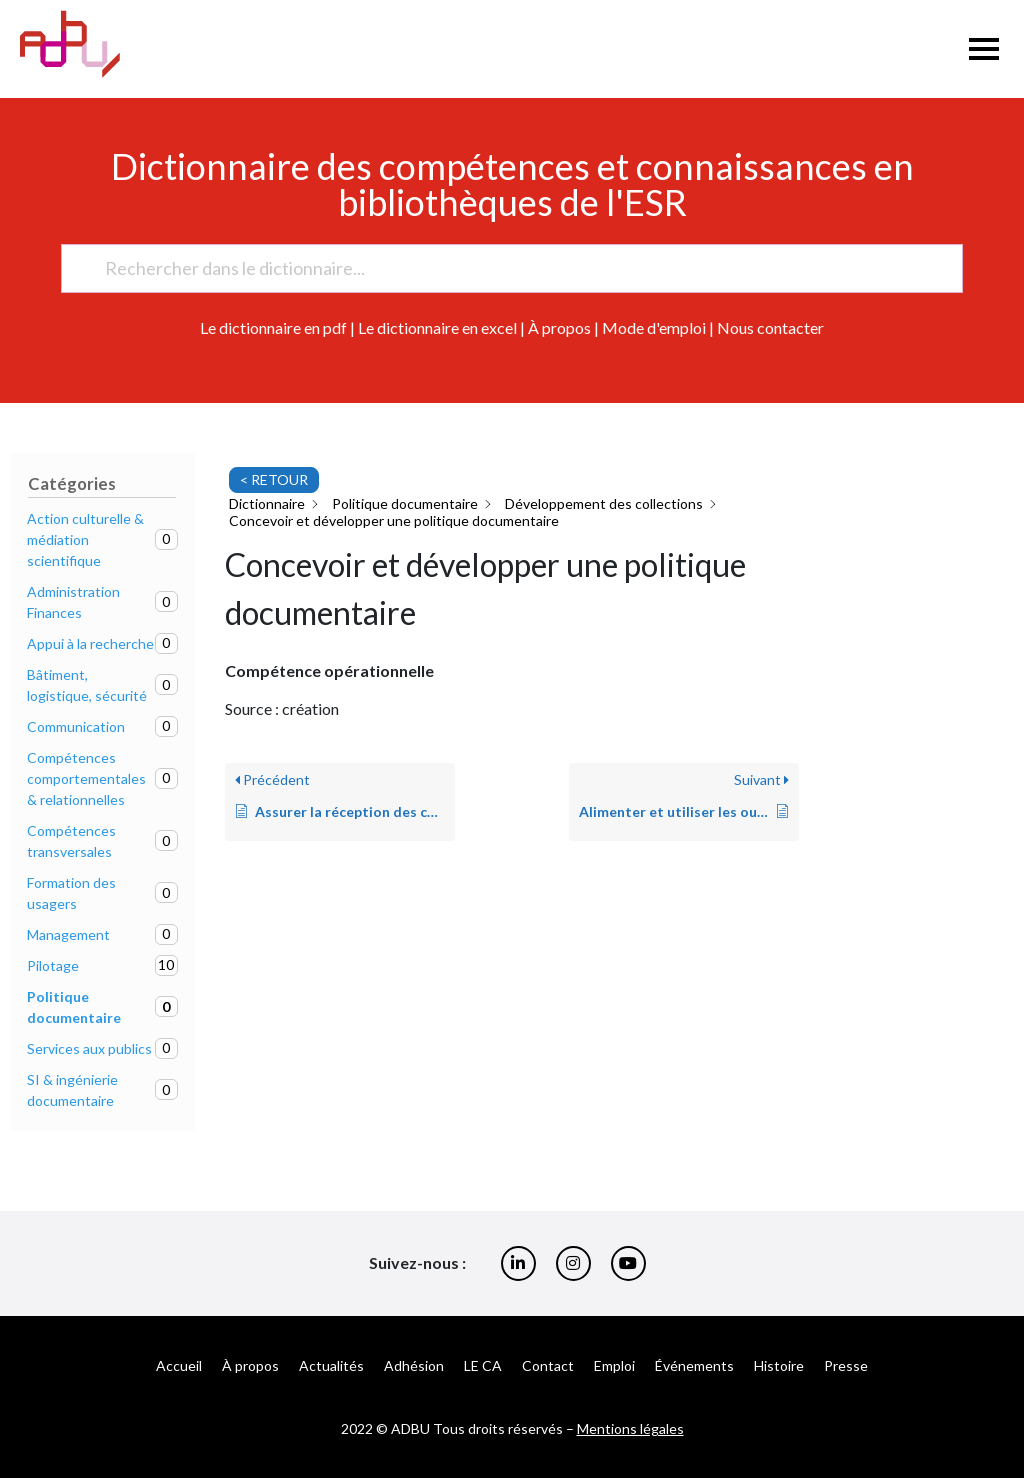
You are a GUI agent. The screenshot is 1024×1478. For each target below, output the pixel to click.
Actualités (331, 1365)
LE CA (483, 1365)
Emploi (614, 1365)
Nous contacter (770, 327)
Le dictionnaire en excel (437, 327)
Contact (548, 1365)
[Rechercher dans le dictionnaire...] (503, 268)
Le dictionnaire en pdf (273, 327)
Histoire (779, 1365)
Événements (694, 1365)
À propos (559, 327)
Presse (846, 1365)
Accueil (179, 1365)
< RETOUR (274, 479)
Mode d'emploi (654, 327)
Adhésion (414, 1365)
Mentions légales (630, 1428)
